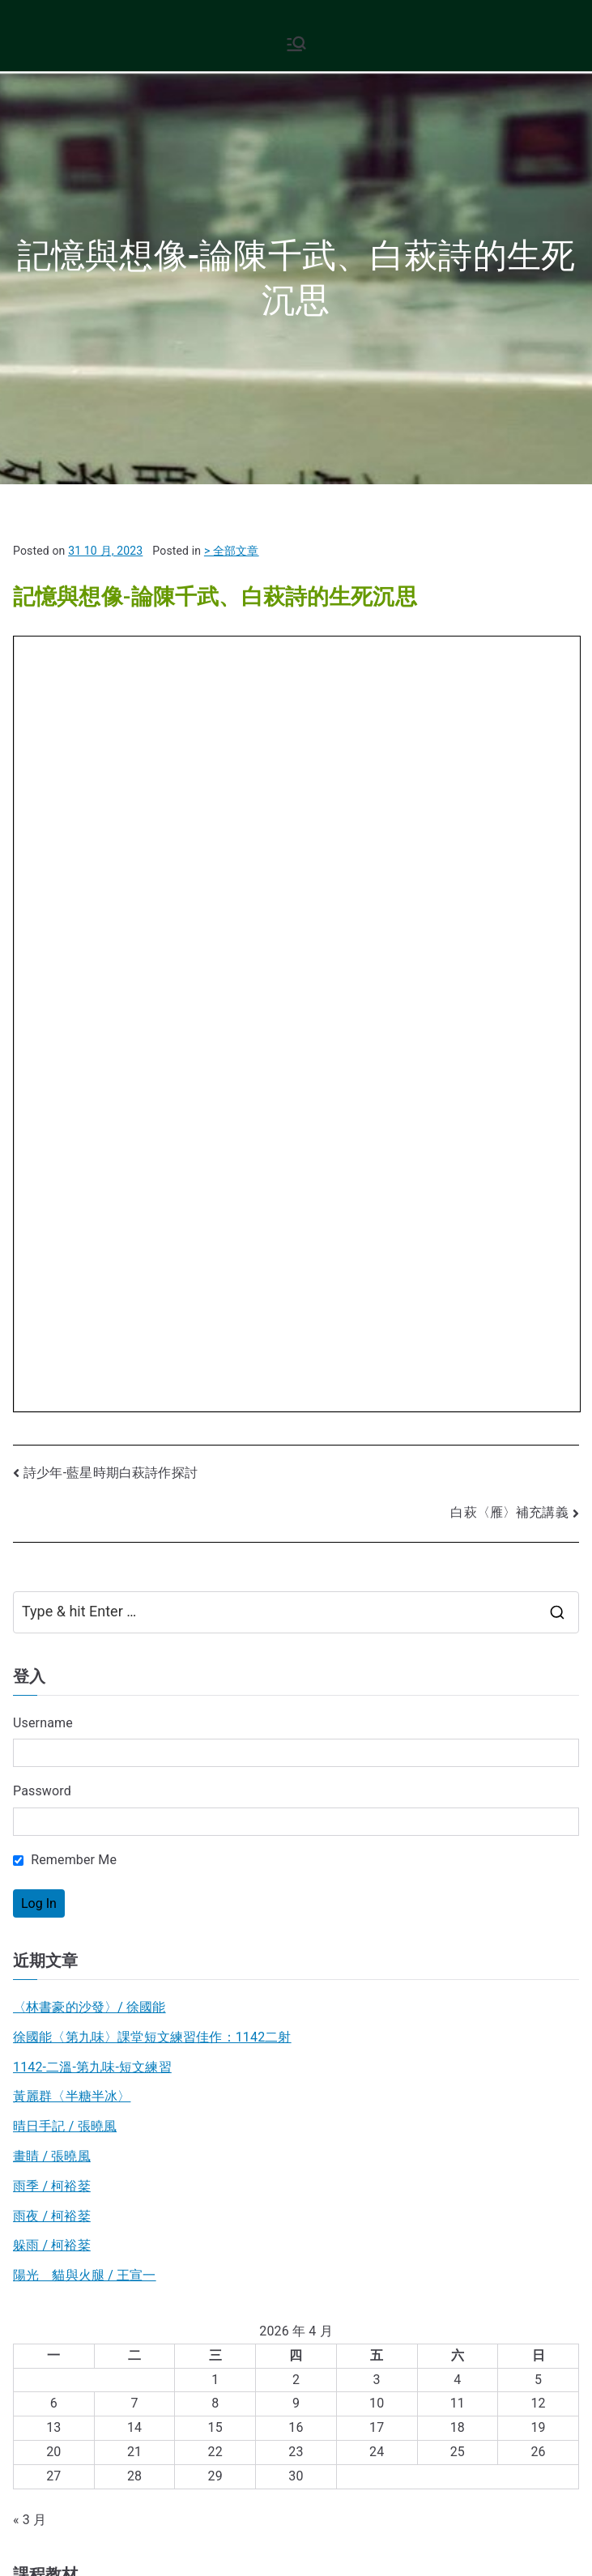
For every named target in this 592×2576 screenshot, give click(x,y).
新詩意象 (497, 2103)
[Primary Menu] (296, 43)
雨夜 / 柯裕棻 (52, 1462)
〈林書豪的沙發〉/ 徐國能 (89, 1253)
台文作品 (101, 2103)
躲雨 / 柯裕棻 (52, 1492)
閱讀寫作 (39, 2306)
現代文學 (39, 2276)
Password (42, 1037)
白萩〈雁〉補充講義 (509, 759)
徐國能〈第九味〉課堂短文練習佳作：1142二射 (152, 1283)
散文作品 (318, 2103)
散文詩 (26, 2103)
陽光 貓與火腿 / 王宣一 (84, 1522)
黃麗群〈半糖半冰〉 (71, 1343)
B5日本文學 (47, 2017)
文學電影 (92, 2140)
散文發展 (458, 2103)
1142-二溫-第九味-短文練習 (92, 1313)
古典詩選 (62, 2103)
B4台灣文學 (47, 2046)
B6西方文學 (47, 1987)
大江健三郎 (184, 2103)
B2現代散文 (47, 1897)
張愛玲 (423, 2103)
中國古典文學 (52, 2247)
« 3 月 (29, 1765)
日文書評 (229, 2103)
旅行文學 (140, 2103)
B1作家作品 (273, 2103)
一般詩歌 (537, 2103)
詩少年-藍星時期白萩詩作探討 (110, 719)
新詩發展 (52, 2140)
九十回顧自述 (254, 2135)
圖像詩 (126, 2140)
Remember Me (65, 1106)
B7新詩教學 (47, 1957)
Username (43, 969)
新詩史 (392, 2103)
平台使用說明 (114, 2456)
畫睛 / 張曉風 (52, 1402)
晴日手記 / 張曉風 (65, 1373)
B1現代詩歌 (47, 1868)
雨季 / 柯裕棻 (52, 1432)
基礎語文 (39, 2336)
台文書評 (162, 2140)
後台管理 (45, 2456)
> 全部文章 (231, 550)
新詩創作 (357, 2103)
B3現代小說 (47, 1927)
